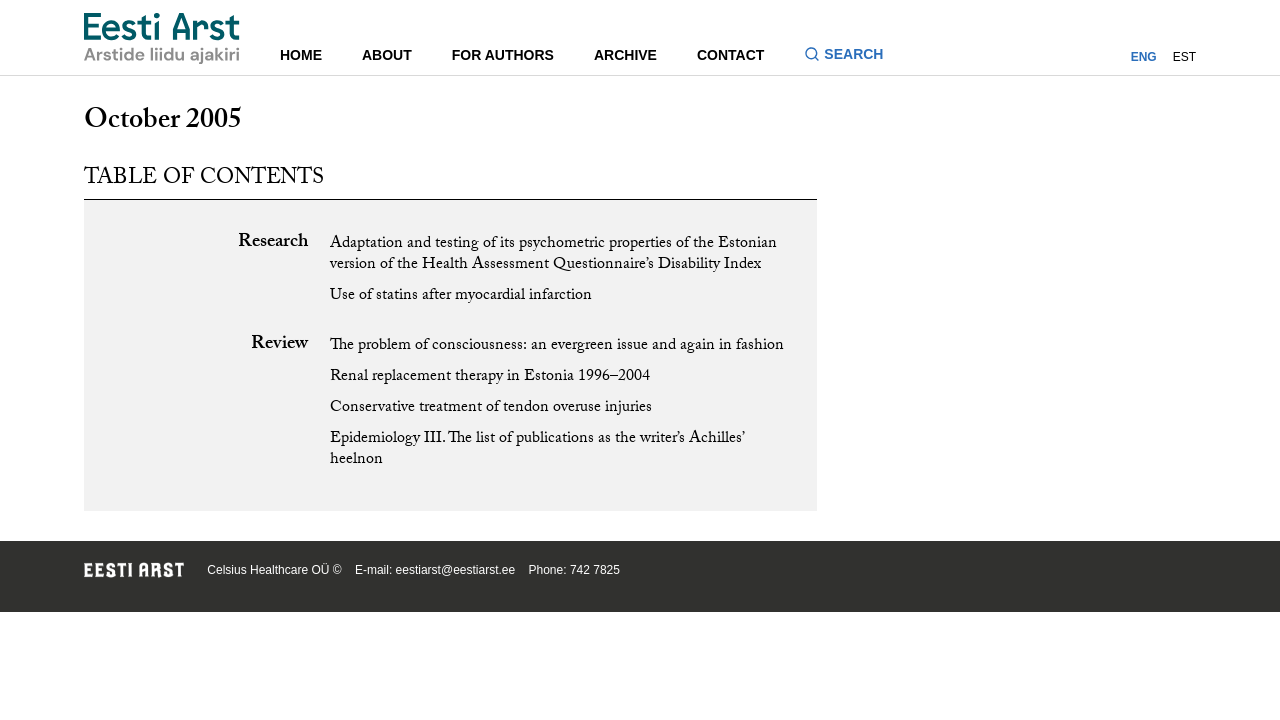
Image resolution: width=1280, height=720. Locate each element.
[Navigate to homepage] (162, 38)
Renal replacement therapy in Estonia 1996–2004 (490, 377)
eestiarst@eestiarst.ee (456, 570)
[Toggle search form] (851, 56)
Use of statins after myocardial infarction (461, 296)
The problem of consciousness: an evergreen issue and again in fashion (557, 346)
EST (1184, 57)
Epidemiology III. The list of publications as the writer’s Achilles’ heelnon (536, 450)
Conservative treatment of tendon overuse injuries (491, 408)
